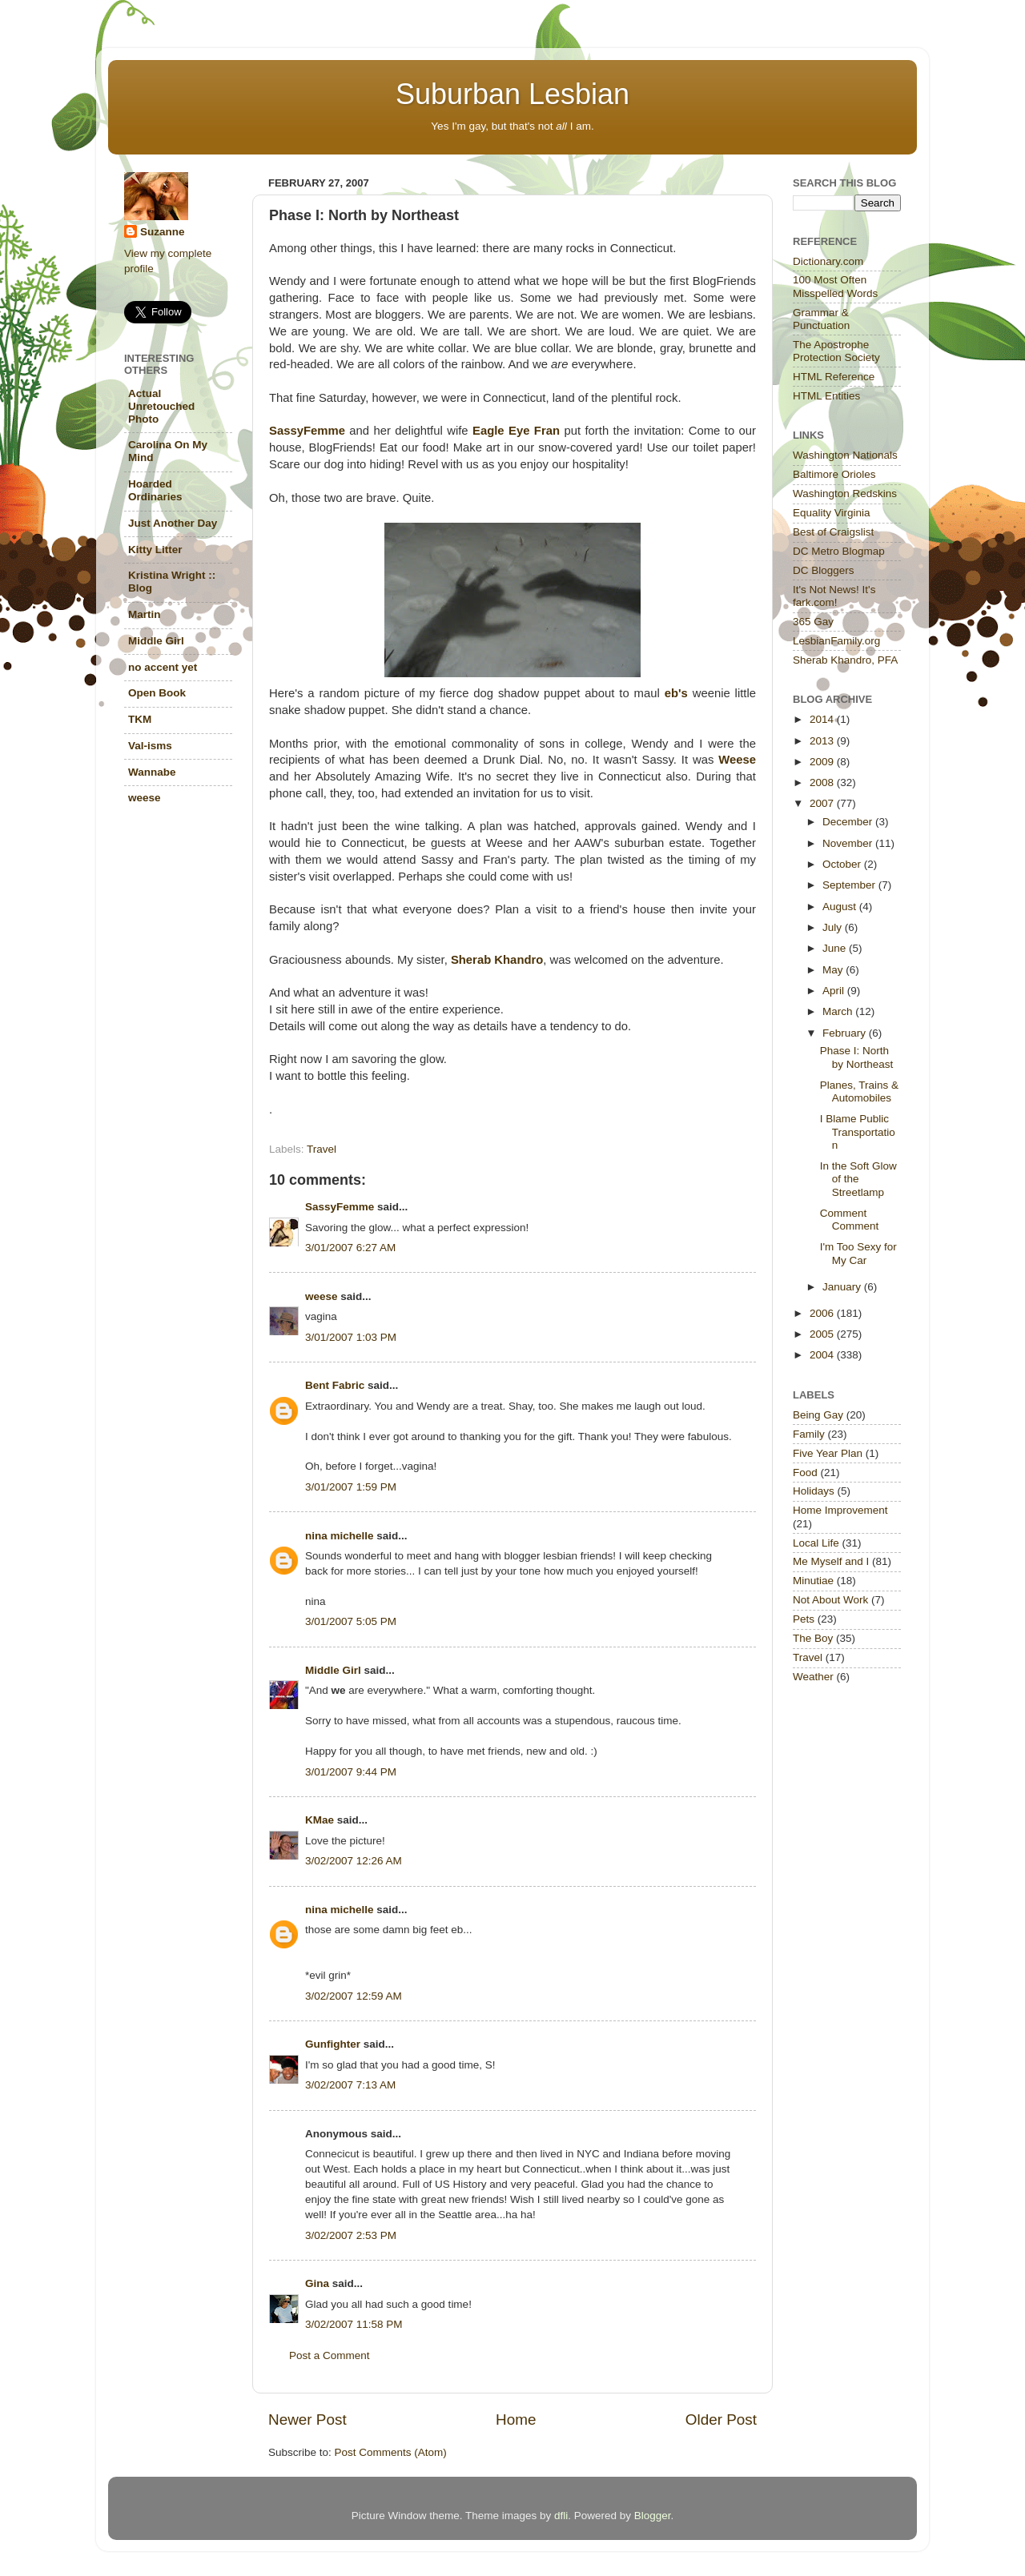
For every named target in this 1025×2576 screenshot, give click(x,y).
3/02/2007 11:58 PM (354, 2324)
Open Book (157, 693)
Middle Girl (333, 1670)
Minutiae (813, 1581)
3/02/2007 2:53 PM (350, 2235)
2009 (823, 762)
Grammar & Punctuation (821, 319)
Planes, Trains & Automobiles (859, 1091)
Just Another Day (172, 523)
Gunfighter (332, 2044)
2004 (823, 1355)
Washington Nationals (845, 455)
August (840, 907)
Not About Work (830, 1600)
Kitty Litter (155, 550)
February (845, 1033)
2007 (823, 803)
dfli (561, 2516)
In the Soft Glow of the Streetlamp (858, 1179)
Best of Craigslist (833, 532)
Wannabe (152, 772)
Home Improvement (840, 1510)
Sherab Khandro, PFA (845, 660)
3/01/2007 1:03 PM (350, 1337)
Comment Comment (849, 1219)
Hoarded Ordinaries (155, 490)
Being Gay (818, 1415)
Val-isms (150, 746)
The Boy (813, 1638)
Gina (317, 2283)
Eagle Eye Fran (516, 430)
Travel (321, 1149)
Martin (144, 614)
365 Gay (813, 622)
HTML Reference (833, 377)
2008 (823, 782)
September (850, 885)
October (843, 864)
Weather (813, 1677)
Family (809, 1434)
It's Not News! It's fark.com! (834, 596)
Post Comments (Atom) (391, 2452)
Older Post (721, 2419)
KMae (319, 1820)
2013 (823, 741)
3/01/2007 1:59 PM (350, 1487)
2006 (823, 1313)
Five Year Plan (827, 1453)
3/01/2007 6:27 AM (350, 1248)
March (838, 1011)
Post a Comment (329, 2355)
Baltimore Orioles (834, 474)
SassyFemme (307, 430)
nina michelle (339, 1536)
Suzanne (162, 232)
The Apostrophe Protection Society (836, 351)
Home (516, 2419)
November (848, 843)
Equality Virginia (831, 513)
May (834, 970)
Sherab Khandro (497, 959)
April (834, 991)
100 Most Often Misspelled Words (835, 286)
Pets (803, 1619)
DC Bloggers (823, 570)
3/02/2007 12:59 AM (353, 1996)
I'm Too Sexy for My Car (858, 1253)
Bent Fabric (334, 1385)
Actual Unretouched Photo (161, 406)
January (843, 1287)
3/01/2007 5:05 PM (350, 1621)
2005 (823, 1334)
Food (805, 1473)
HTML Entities (826, 396)
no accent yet (162, 667)
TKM (139, 719)
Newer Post (307, 2419)
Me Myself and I (831, 1561)
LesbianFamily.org (836, 641)
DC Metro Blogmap (839, 551)
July (833, 927)
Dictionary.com (828, 261)
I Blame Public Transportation (857, 1131)
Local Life (816, 1543)
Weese (737, 759)
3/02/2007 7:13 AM (350, 2085)
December (848, 822)
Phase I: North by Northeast (857, 1057)
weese (321, 1296)
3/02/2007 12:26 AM (353, 1861)
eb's (676, 693)
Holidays (813, 1491)
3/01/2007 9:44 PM (350, 1772)
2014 (823, 719)
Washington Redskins (845, 494)
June (835, 948)
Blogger (652, 2516)
